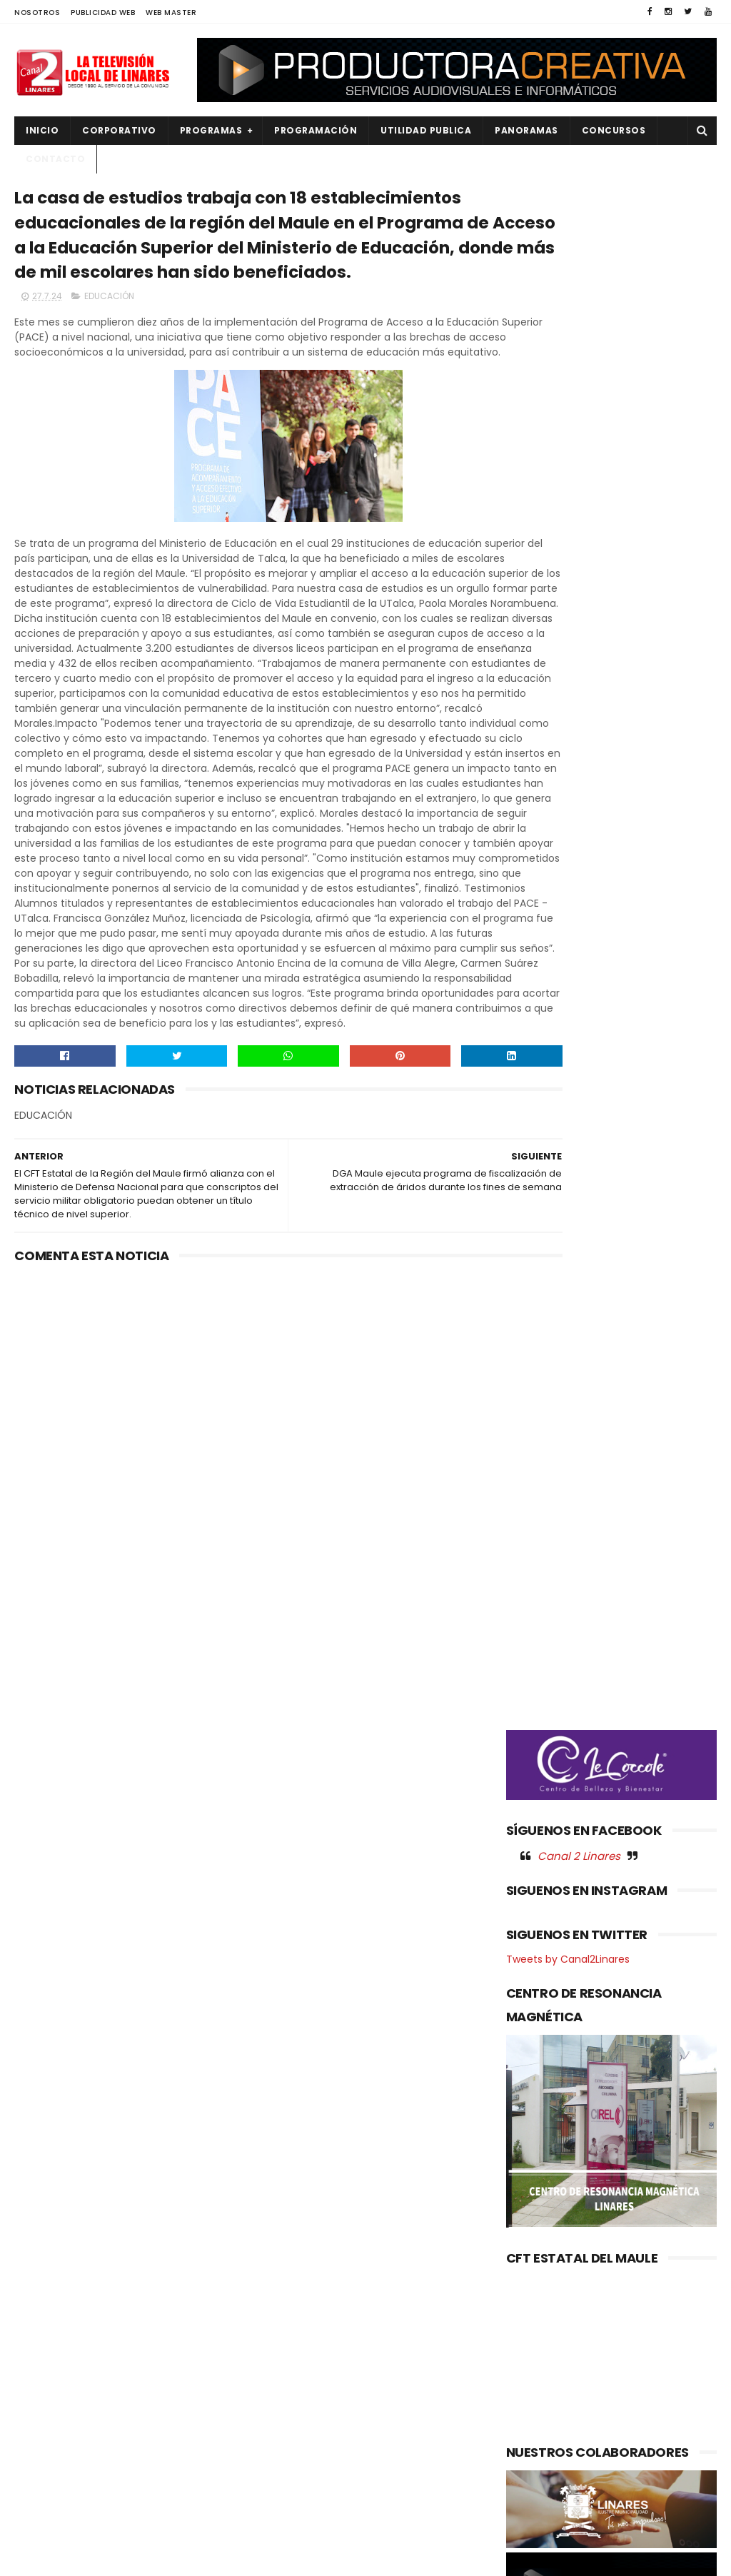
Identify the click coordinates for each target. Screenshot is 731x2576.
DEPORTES (46, 2303)
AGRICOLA (47, 2255)
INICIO (42, 130)
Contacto (55, 159)
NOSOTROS (37, 12)
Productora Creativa (399, 2558)
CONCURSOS (614, 130)
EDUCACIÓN (109, 370)
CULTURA (44, 2279)
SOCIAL (40, 2521)
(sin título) (281, 2256)
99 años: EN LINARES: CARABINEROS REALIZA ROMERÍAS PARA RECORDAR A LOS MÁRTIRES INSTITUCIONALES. (365, 2316)
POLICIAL (43, 2423)
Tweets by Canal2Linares (568, 874)
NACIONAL (46, 2376)
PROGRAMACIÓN (315, 130)
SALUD (38, 2496)
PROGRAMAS (211, 130)
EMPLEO (40, 2351)
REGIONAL (45, 2472)
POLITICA (44, 2448)
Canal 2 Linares (579, 770)
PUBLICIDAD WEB (103, 12)
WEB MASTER (171, 12)
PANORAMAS (526, 130)
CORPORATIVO (119, 130)
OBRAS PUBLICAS (60, 2400)
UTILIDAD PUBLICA (425, 130)
